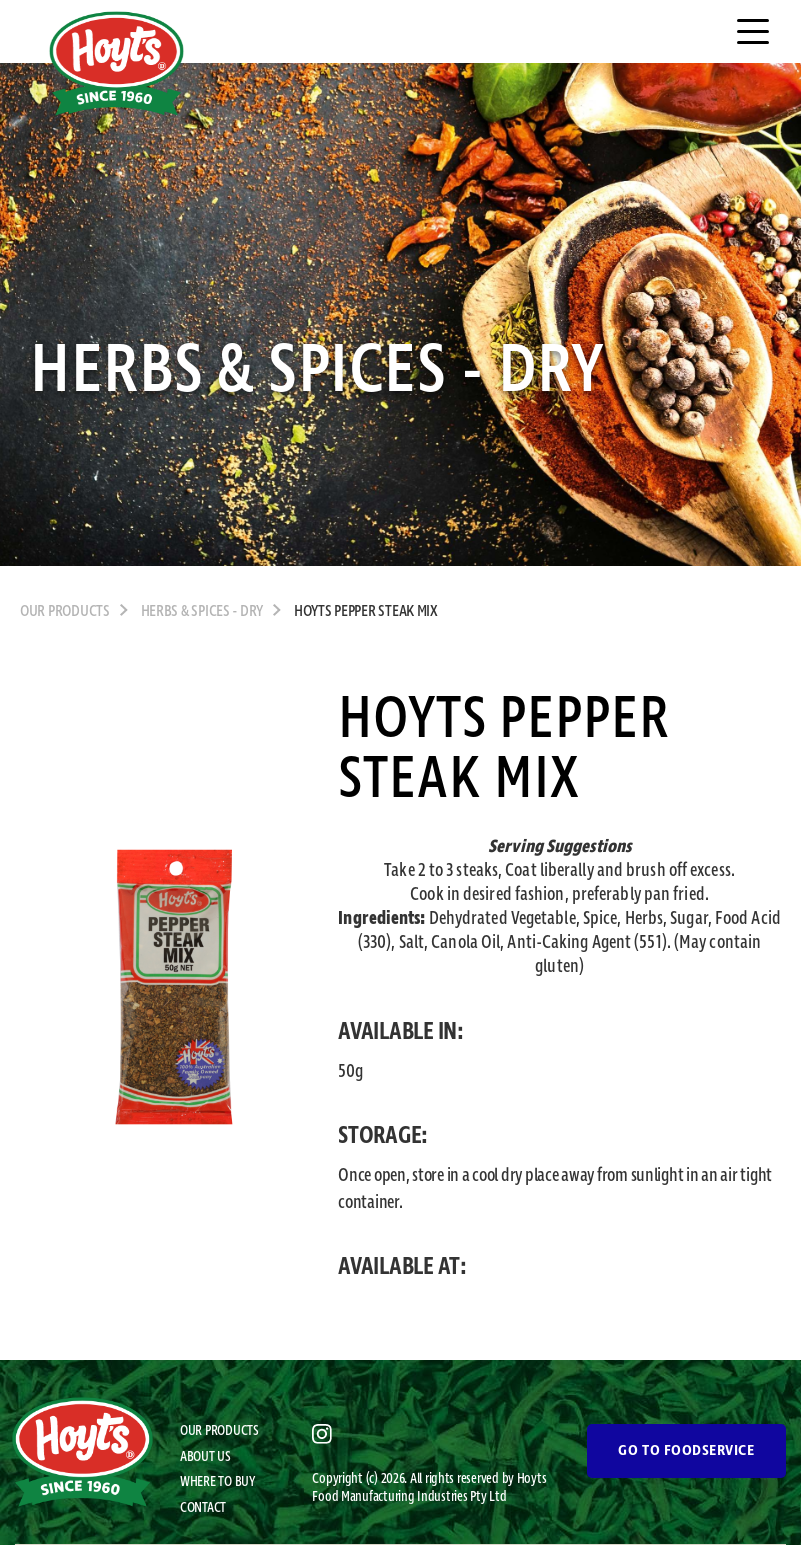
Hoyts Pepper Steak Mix (366, 612)
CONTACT (203, 1508)
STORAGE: (383, 1136)
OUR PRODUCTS (65, 612)
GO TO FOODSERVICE (686, 1451)
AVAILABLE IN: (401, 1032)
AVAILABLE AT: (402, 1267)
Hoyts (532, 1479)
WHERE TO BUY (217, 1482)
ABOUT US (205, 1457)
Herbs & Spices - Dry (202, 612)
